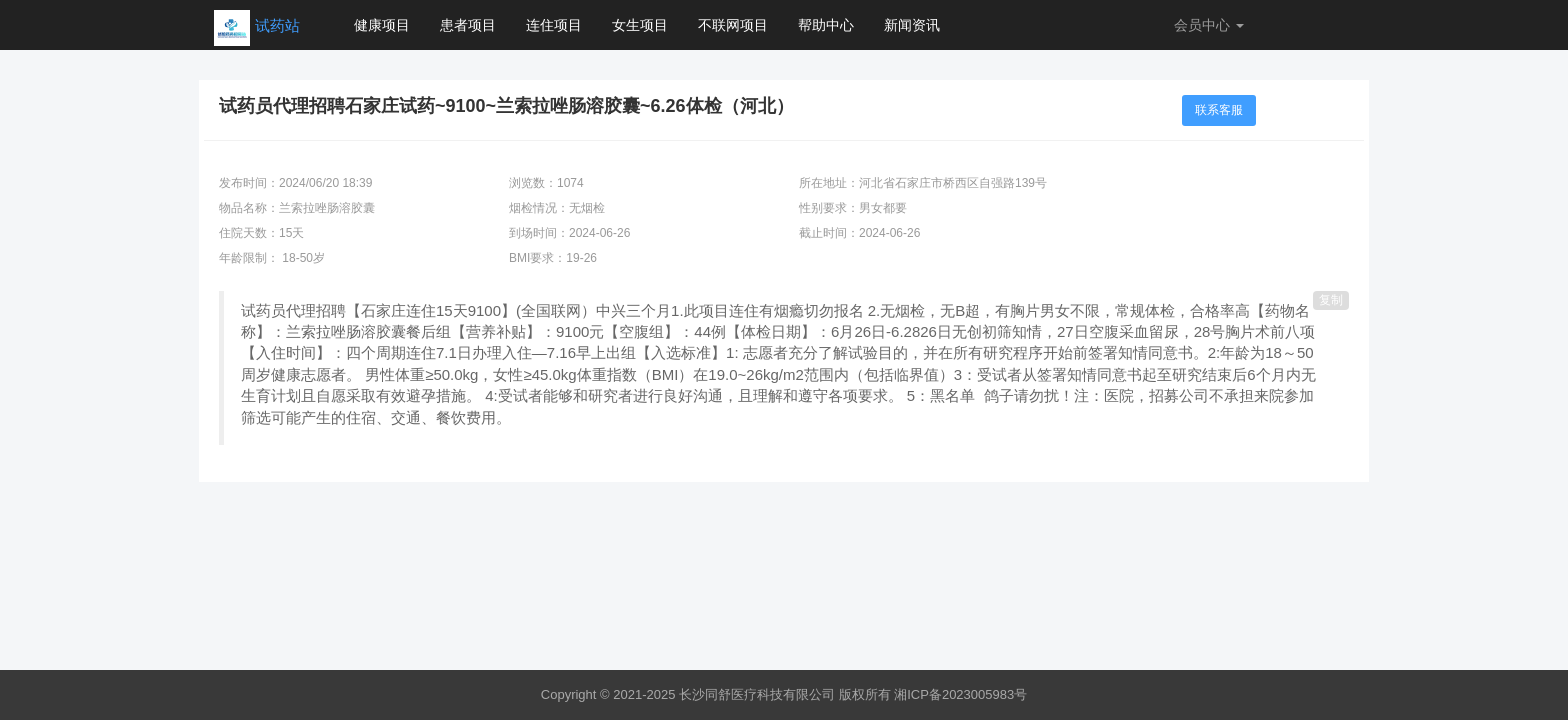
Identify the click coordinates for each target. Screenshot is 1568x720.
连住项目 (554, 25)
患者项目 (468, 25)
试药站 (277, 25)
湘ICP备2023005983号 (960, 694)
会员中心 (1209, 25)
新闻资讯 (912, 25)
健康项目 (382, 25)
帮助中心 (826, 25)
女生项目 (640, 25)
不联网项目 (733, 25)
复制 (1331, 300)
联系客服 (1219, 110)
